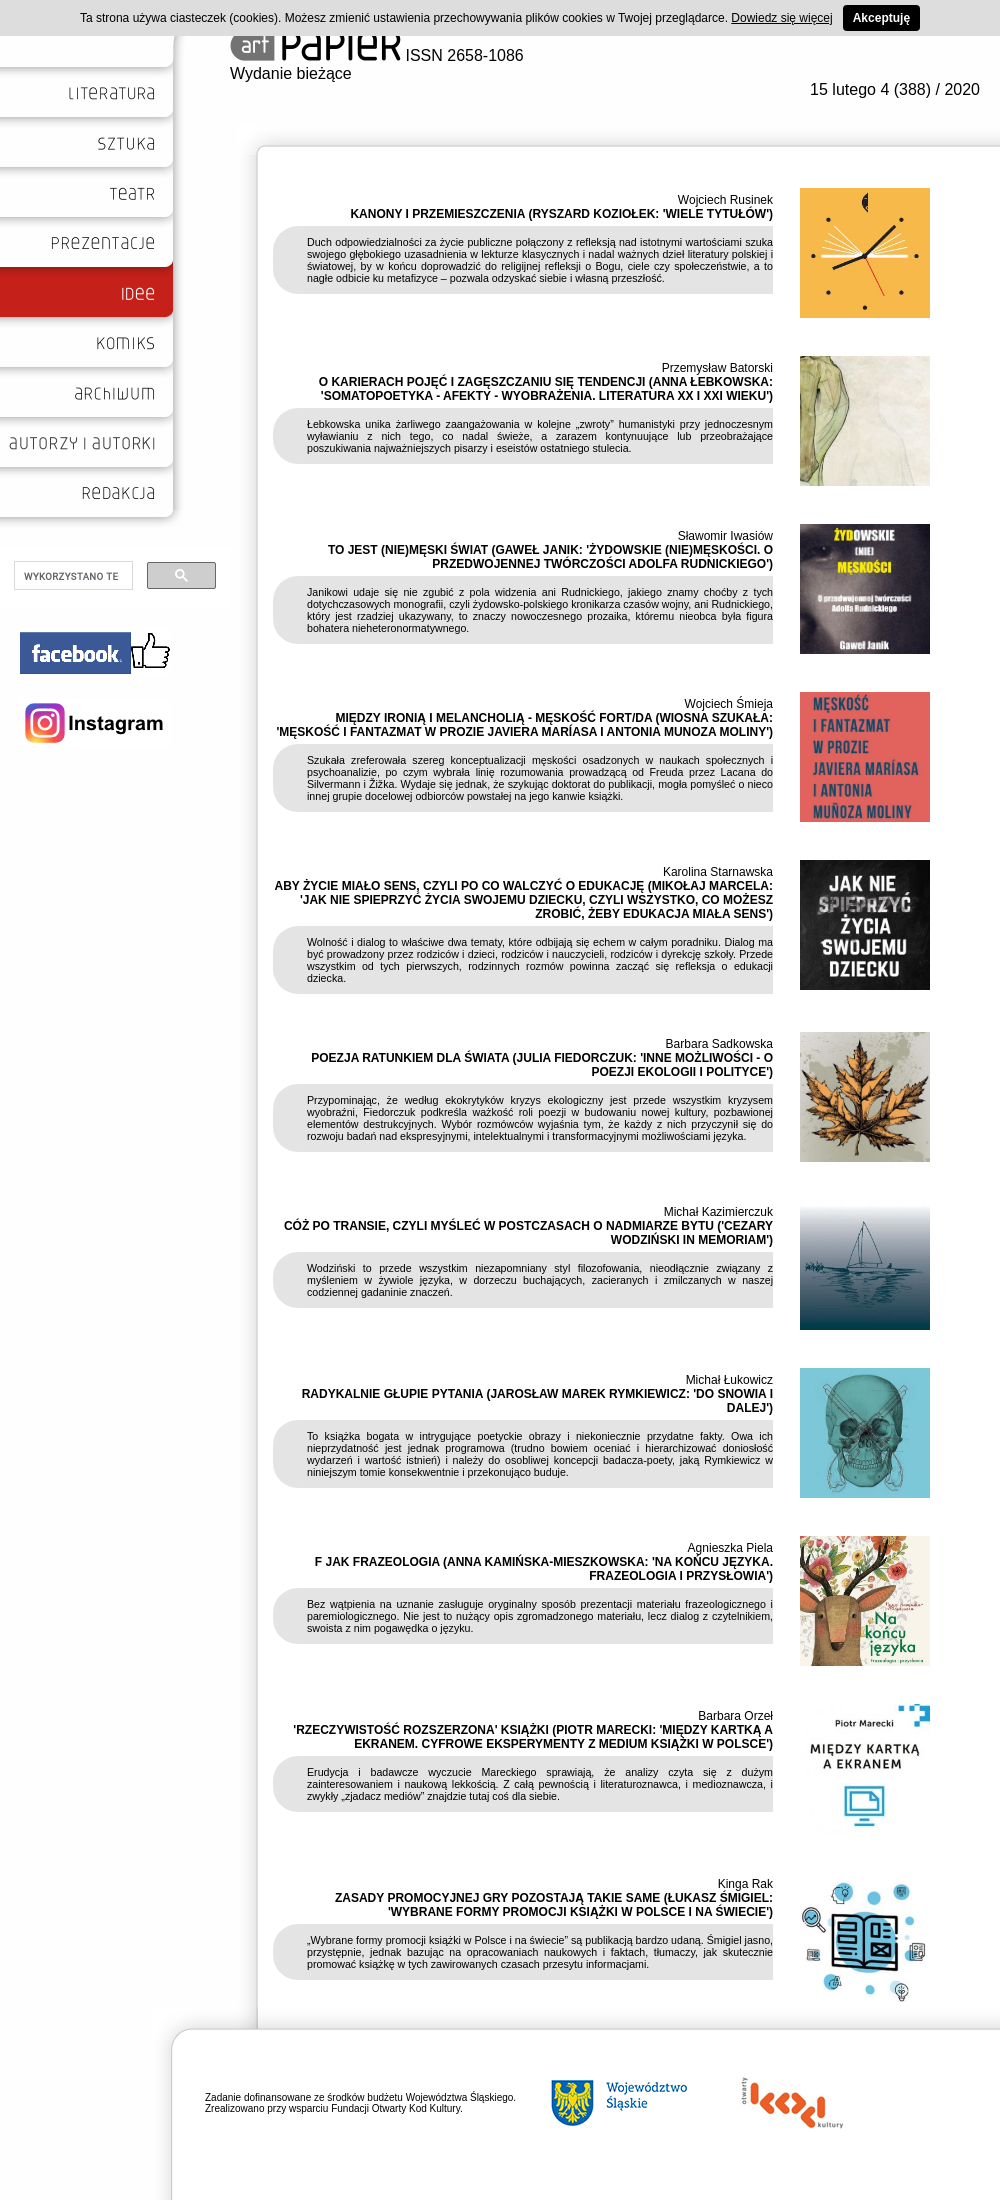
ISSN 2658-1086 (377, 55)
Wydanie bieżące (291, 73)
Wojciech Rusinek (725, 200)
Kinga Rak (745, 1884)
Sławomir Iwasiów (725, 536)
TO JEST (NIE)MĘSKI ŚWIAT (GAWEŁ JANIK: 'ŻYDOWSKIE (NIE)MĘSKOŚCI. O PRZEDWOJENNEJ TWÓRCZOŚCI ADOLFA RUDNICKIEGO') (550, 557)
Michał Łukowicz (729, 1380)
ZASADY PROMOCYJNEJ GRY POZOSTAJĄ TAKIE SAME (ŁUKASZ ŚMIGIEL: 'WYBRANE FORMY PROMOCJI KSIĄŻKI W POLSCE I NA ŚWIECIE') (554, 1905)
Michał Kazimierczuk (718, 1212)
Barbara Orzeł (735, 1716)
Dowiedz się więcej (781, 18)
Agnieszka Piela (730, 1548)
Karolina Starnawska (718, 872)
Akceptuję (881, 18)
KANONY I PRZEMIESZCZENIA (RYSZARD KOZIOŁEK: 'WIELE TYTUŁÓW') (561, 214)
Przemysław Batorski (717, 368)
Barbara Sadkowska (719, 1044)
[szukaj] (71, 576)
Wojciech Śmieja (729, 704)
